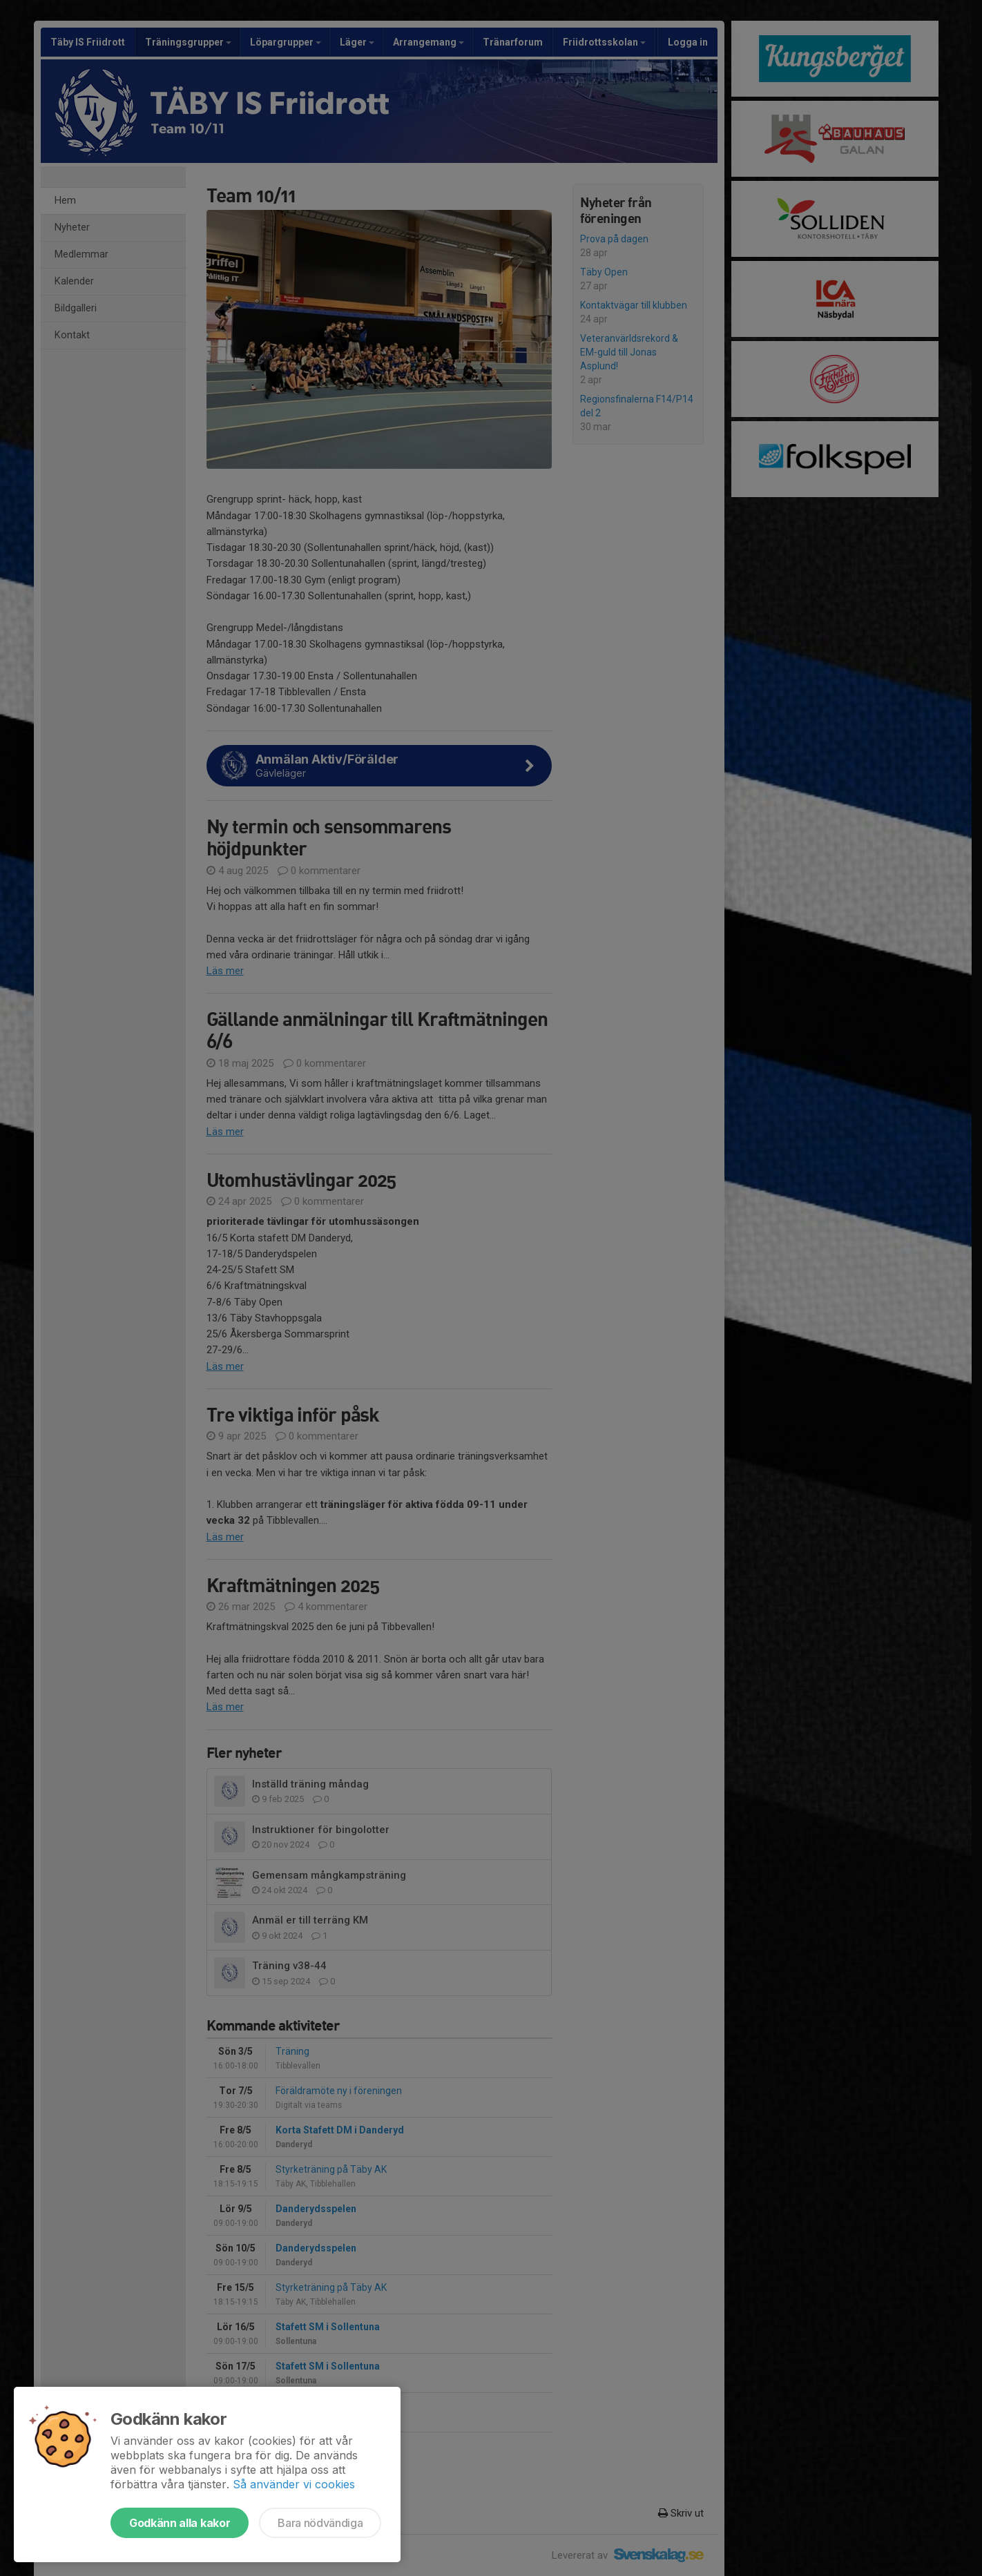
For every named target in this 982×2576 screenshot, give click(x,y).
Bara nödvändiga (320, 2523)
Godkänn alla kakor (179, 2523)
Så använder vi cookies (294, 2484)
